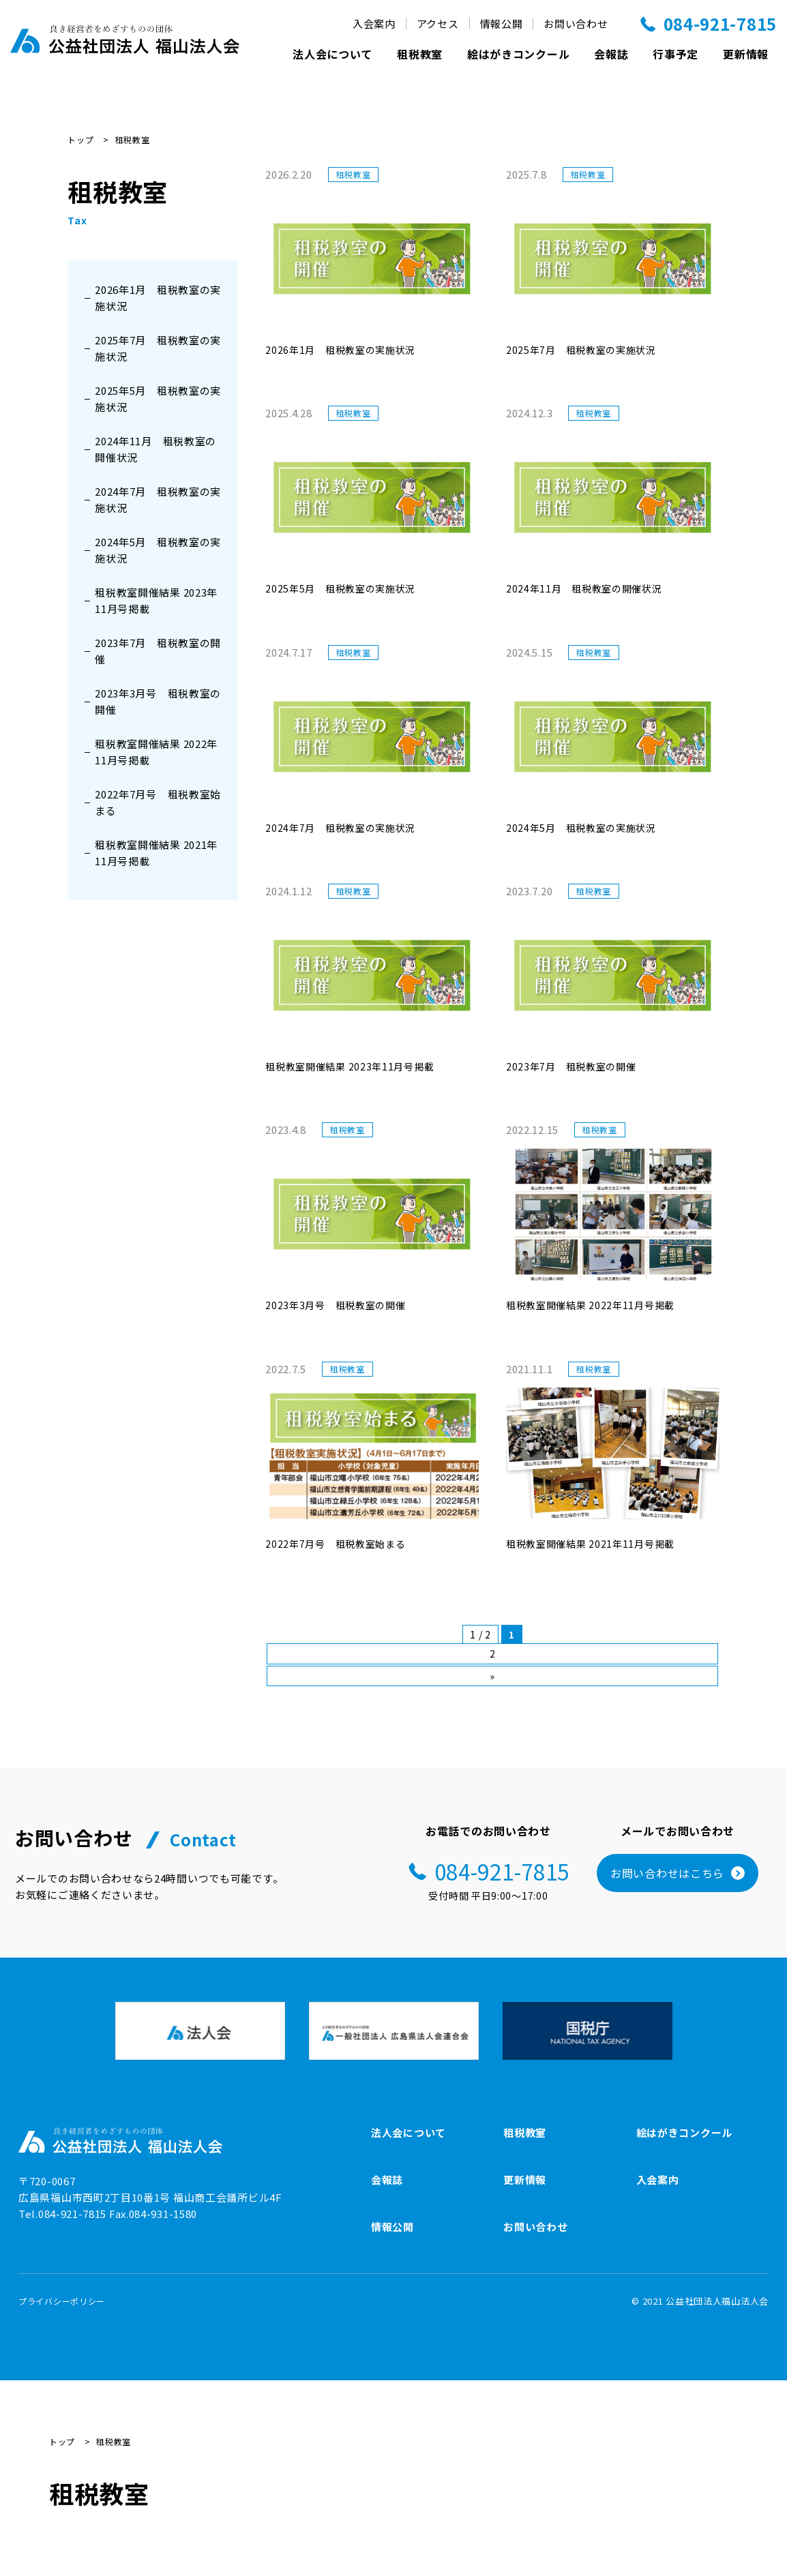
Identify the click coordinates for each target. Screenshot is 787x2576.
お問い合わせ (576, 23)
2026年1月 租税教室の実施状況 (158, 297)
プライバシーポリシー (61, 2301)
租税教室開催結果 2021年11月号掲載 (156, 852)
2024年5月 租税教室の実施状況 (158, 550)
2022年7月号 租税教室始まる (158, 802)
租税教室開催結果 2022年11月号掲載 (156, 751)
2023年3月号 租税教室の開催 (158, 701)
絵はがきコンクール (518, 54)
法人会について (332, 54)
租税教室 (420, 54)
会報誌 (611, 54)
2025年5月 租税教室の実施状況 (158, 398)
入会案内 (374, 23)
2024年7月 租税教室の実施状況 (158, 499)
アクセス (438, 23)
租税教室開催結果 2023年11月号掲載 (156, 600)
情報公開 (501, 23)
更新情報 (746, 54)
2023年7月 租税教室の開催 (158, 650)
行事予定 (675, 54)
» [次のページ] (492, 1676)
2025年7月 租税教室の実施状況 (158, 348)
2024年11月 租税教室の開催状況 (155, 449)
